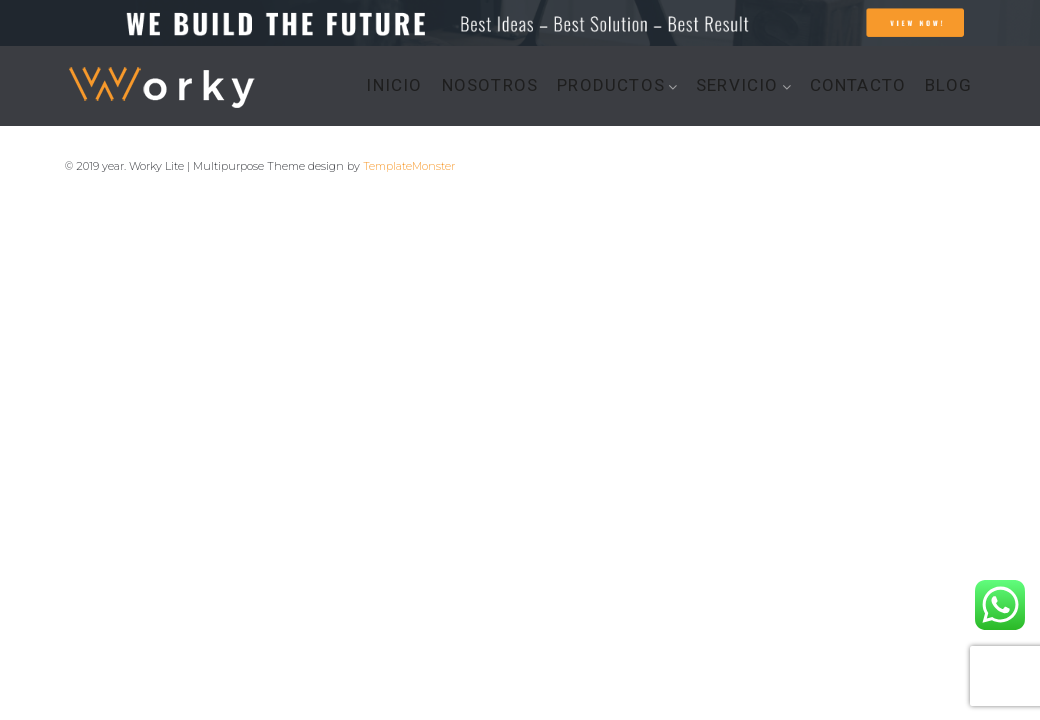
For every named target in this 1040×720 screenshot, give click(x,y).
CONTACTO (858, 85)
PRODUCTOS (611, 85)
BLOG (948, 85)
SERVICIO (737, 85)
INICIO (394, 85)
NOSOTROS (490, 85)
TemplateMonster (409, 166)
